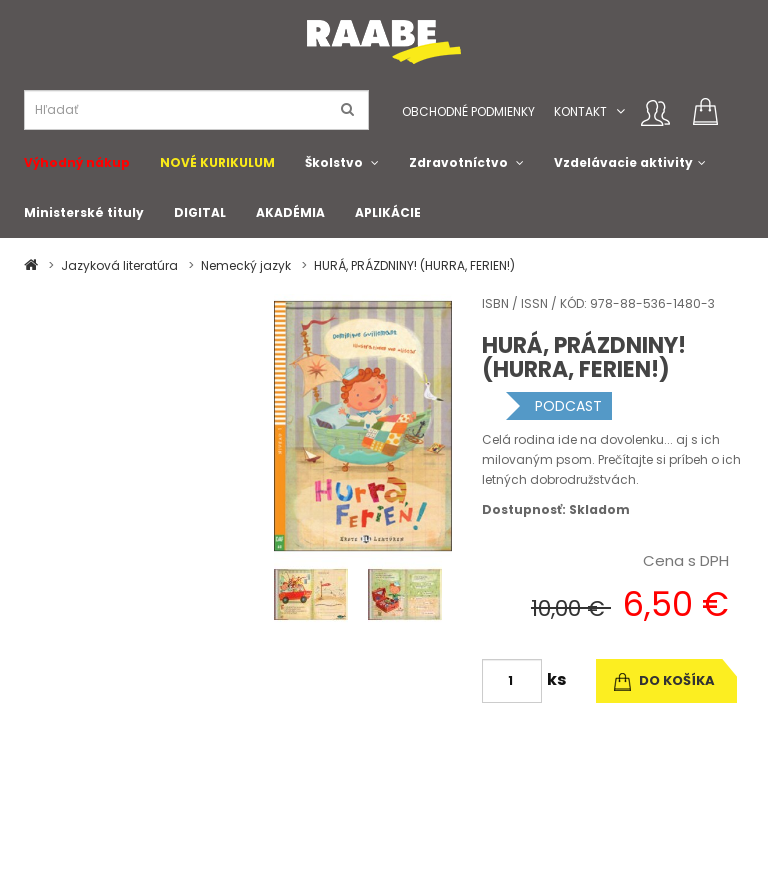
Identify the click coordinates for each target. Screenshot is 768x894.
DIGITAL (200, 212)
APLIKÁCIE (388, 212)
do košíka (664, 680)
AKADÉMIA (290, 212)
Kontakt (580, 111)
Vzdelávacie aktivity (623, 162)
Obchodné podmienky (468, 111)
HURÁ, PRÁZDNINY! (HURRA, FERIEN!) (414, 265)
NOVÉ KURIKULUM (217, 162)
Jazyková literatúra (119, 265)
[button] (620, 111)
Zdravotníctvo (458, 162)
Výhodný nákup (77, 162)
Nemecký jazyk (246, 265)
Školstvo (334, 162)
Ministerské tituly (84, 212)
